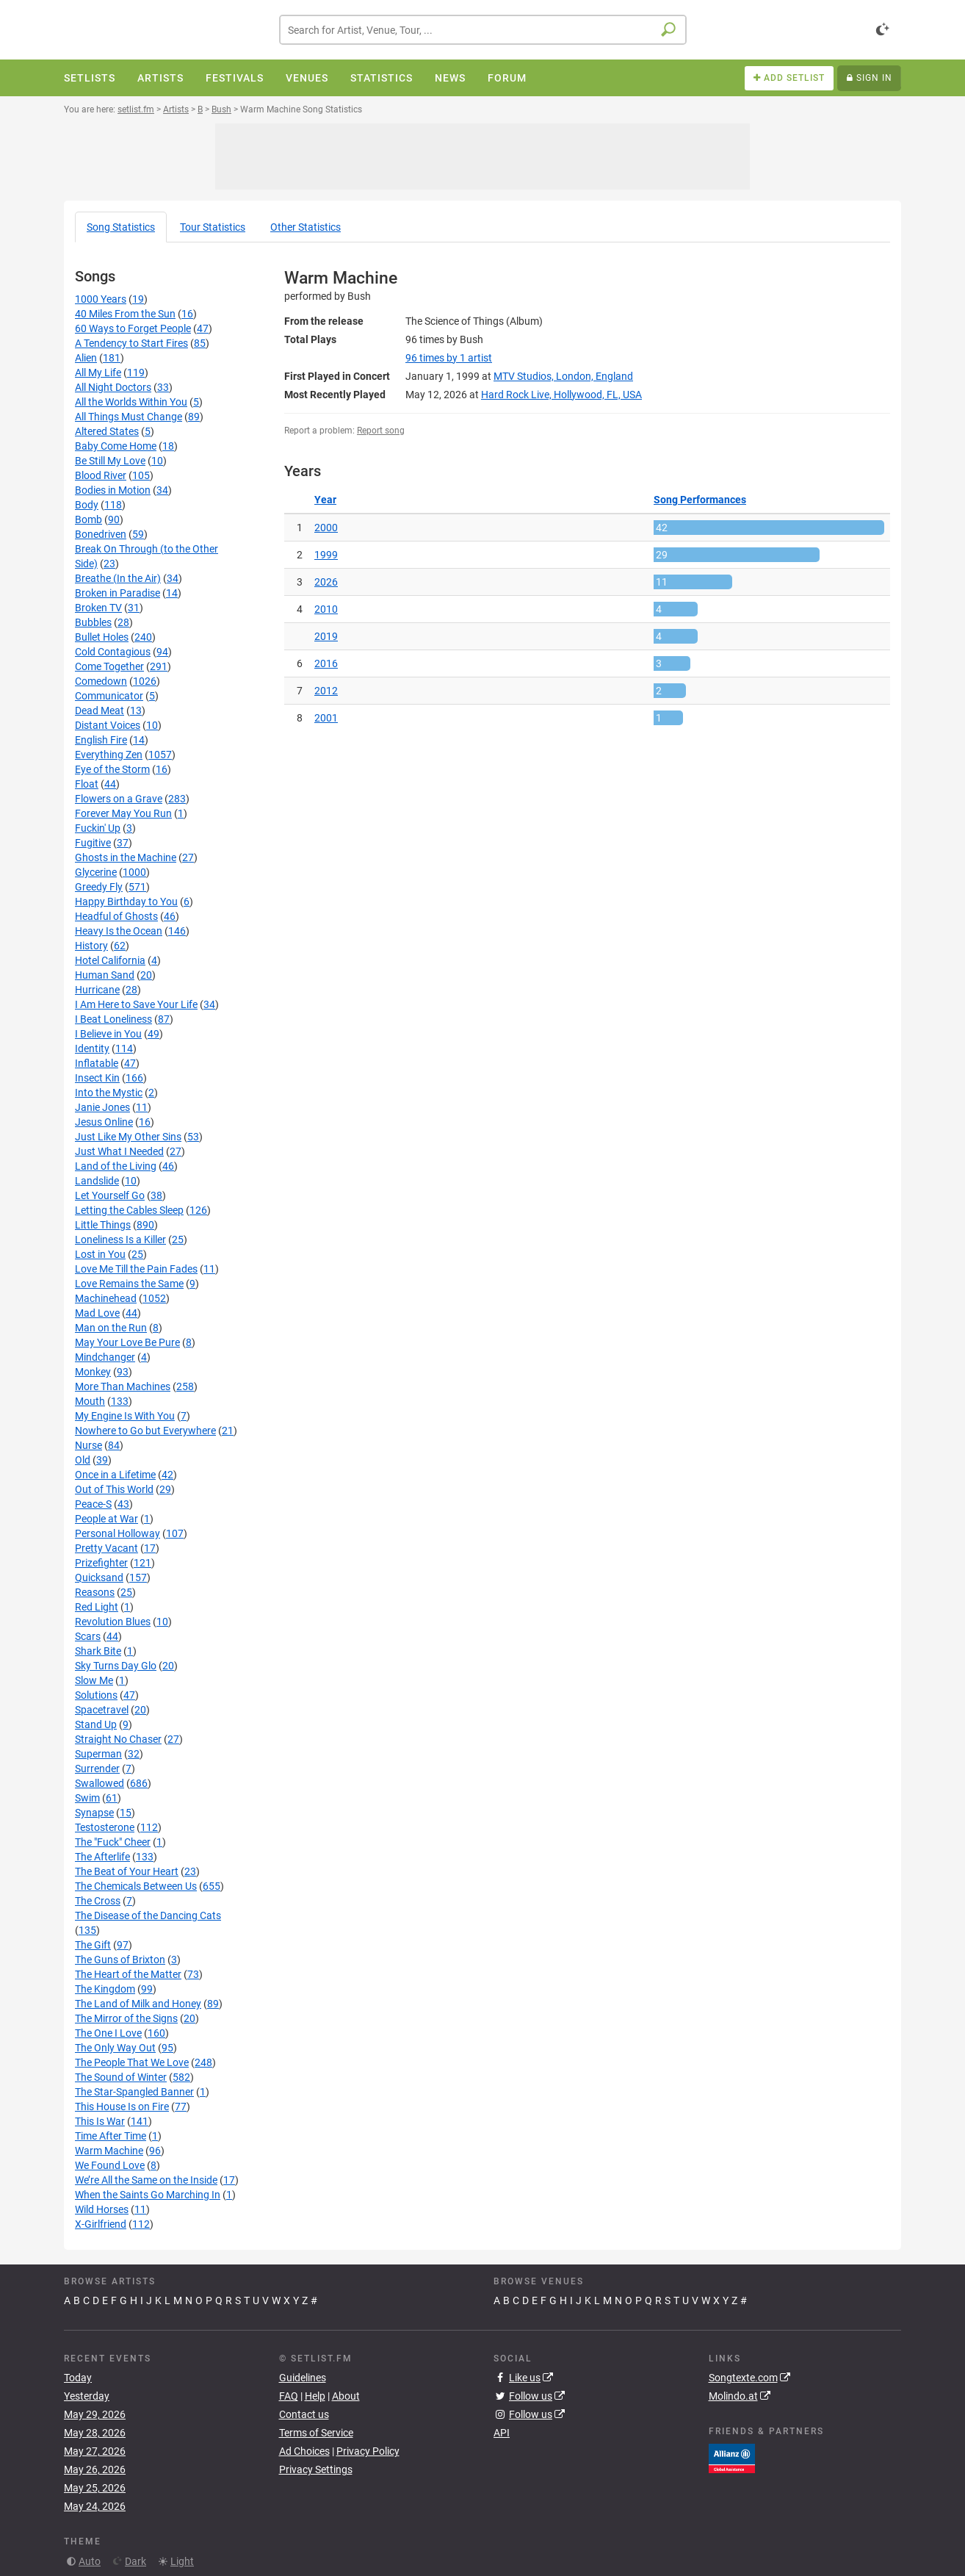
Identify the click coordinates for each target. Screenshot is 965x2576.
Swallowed (99, 1783)
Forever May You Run (123, 813)
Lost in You (100, 1254)
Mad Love (97, 1313)
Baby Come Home (115, 446)
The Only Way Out (115, 2048)
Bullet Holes (102, 637)
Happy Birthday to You (126, 901)
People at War (106, 1519)
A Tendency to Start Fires (131, 343)
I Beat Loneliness (113, 1019)
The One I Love (108, 2033)
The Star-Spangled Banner (134, 2092)
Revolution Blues (113, 1621)
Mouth (90, 1401)
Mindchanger (105, 1357)
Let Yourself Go (110, 1195)
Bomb (88, 519)
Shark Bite (98, 1651)
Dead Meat (99, 710)
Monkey (93, 1372)
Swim (87, 1798)
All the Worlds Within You (131, 402)
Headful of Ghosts (116, 916)
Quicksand (99, 1577)
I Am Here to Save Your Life (136, 1004)
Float (86, 784)
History (91, 945)
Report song (381, 430)
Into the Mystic (108, 1092)
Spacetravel (102, 1710)
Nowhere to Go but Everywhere (145, 1430)
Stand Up (96, 1724)
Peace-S (93, 1504)
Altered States (107, 431)
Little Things (103, 1225)
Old (82, 1460)
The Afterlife (102, 1857)
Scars (88, 1636)
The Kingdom (105, 1989)
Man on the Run (111, 1328)
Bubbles (93, 622)
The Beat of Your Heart (126, 1871)
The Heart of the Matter (128, 1974)
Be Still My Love (110, 461)
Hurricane (97, 990)
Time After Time (110, 2136)
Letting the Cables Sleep (129, 1210)
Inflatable (96, 1063)
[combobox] (483, 30)
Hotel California (110, 960)
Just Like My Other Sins (128, 1137)
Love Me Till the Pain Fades (136, 1269)
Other (305, 227)
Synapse (94, 1812)
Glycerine (96, 872)
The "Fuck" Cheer (113, 1842)
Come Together (109, 666)
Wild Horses (102, 2209)
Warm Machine (109, 2150)
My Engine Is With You (125, 1416)
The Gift (93, 1945)
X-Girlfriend (100, 2224)
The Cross (97, 1901)
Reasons (95, 1592)
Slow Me (94, 1680)
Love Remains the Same (129, 1283)
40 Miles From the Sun (125, 314)
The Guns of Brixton (120, 1959)
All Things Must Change (128, 416)
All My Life (98, 372)
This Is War (100, 2121)
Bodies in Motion (113, 490)
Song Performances (700, 500)
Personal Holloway (117, 1533)
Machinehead (106, 1298)
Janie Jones (102, 1107)
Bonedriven (100, 534)
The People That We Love (132, 2062)
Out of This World (114, 1489)
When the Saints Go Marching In (147, 2195)
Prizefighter (101, 1563)
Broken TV (98, 608)
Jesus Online (104, 1122)
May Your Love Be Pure (127, 1342)
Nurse (88, 1445)
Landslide (97, 1181)
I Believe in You (108, 1034)
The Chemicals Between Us (136, 1886)
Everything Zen (108, 754)
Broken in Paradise (117, 593)
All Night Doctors (113, 387)
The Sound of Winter (121, 2077)
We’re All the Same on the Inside (146, 2180)
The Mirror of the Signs (126, 2018)
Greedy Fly (99, 887)
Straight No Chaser (118, 1739)
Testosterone (104, 1827)
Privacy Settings (316, 2469)
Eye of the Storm (112, 769)
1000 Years (100, 299)
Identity (92, 1048)
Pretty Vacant (106, 1548)
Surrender (97, 1768)
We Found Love (110, 2165)
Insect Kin (97, 1078)
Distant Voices (107, 725)
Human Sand (104, 975)
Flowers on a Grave (118, 799)
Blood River (100, 475)
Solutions (96, 1695)
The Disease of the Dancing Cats (148, 1915)
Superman (98, 1754)
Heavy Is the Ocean (118, 931)
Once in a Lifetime (115, 1475)
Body (86, 505)
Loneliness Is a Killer (120, 1239)
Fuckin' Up (97, 828)
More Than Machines (122, 1386)
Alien (86, 358)
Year (325, 500)
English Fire (101, 740)
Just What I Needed (119, 1151)
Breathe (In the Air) (118, 578)
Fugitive (93, 843)
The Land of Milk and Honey (138, 2004)
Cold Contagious (113, 652)
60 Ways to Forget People (133, 328)
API (502, 2433)
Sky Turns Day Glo (115, 1666)
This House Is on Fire (122, 2106)
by (448, 358)
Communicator (109, 696)
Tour (212, 227)
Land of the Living (115, 1166)
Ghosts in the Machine (125, 857)
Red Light (96, 1607)
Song (121, 227)
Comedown (101, 681)
